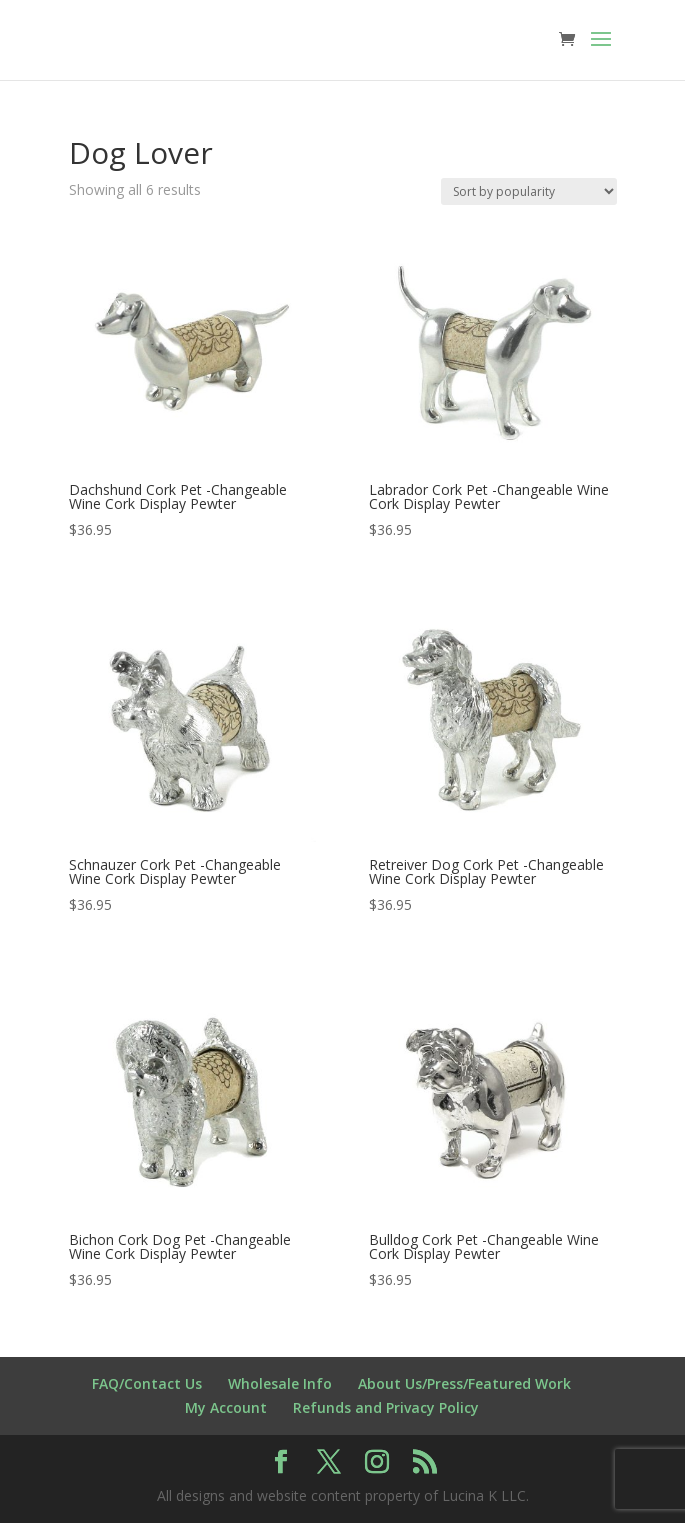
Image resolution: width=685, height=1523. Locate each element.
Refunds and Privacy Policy (386, 1407)
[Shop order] (529, 191)
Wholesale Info (280, 1383)
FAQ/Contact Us (147, 1383)
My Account (226, 1407)
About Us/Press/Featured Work (464, 1383)
